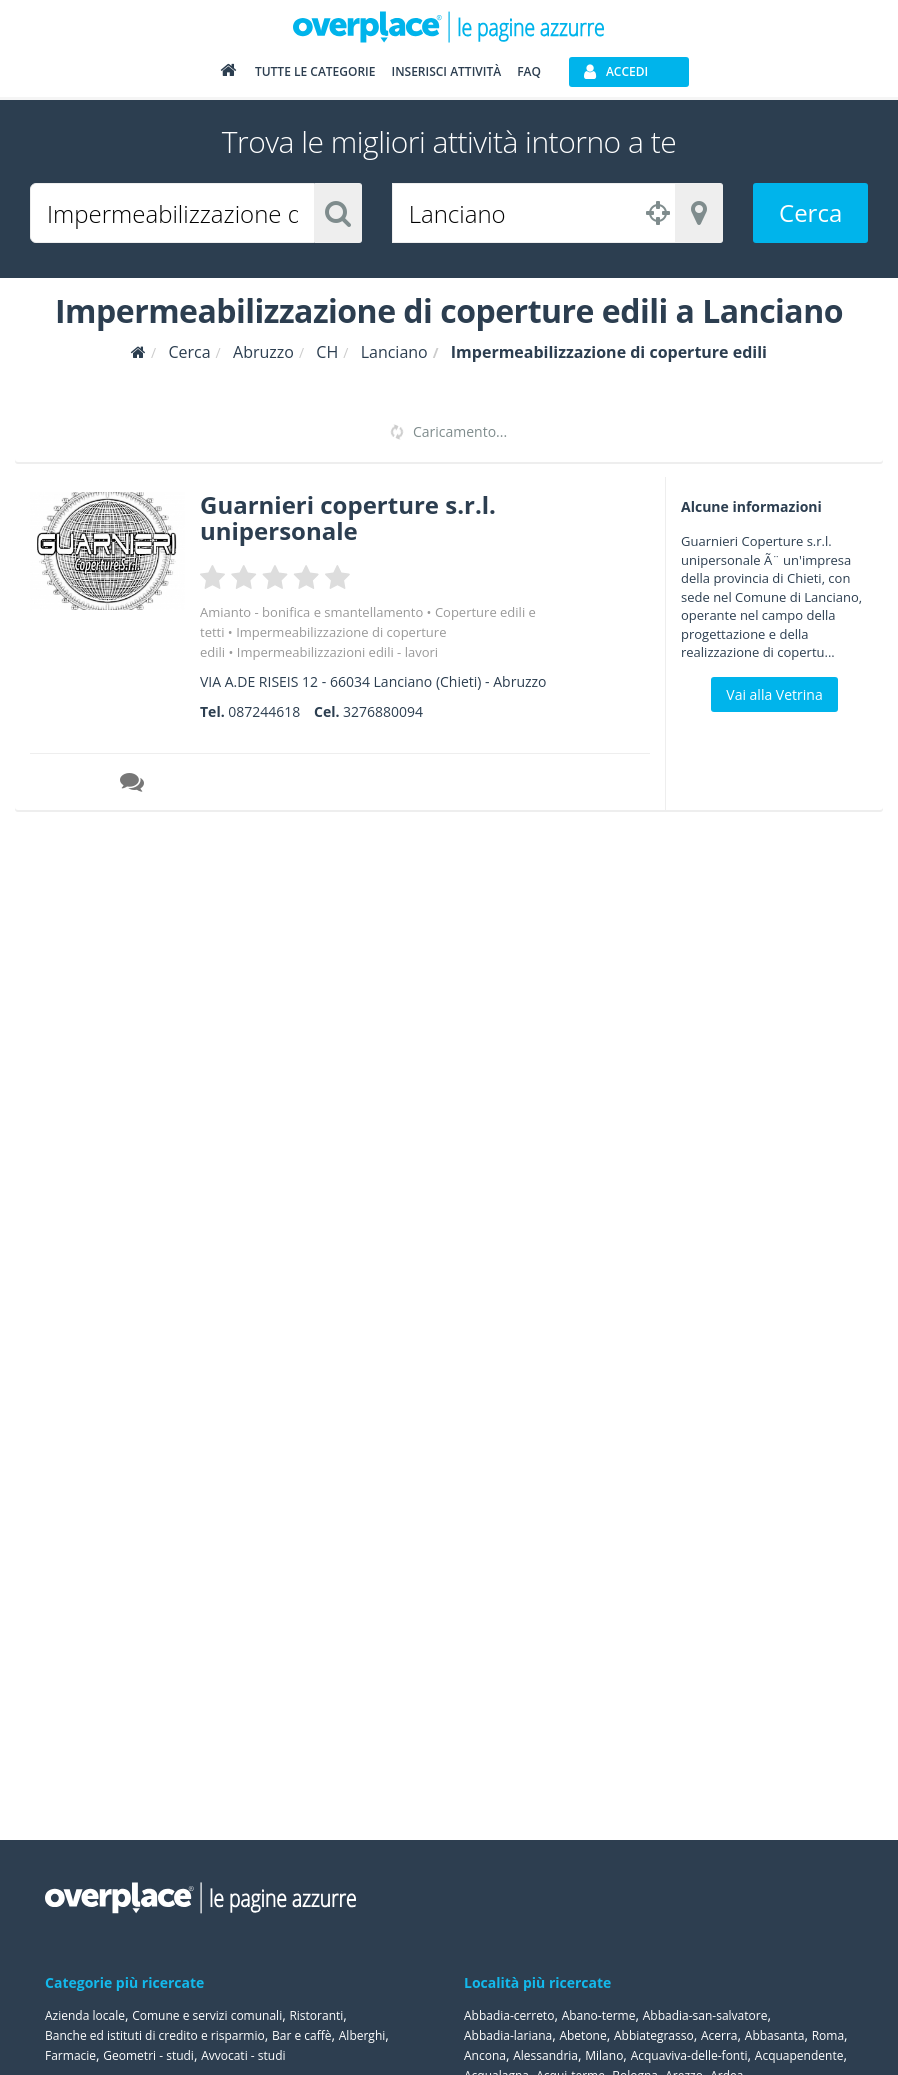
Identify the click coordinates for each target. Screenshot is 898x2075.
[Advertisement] (783, 1125)
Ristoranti (316, 2015)
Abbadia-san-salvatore (705, 2015)
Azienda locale (85, 2015)
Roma (828, 2035)
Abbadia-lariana (508, 2035)
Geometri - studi (148, 2055)
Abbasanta (775, 2035)
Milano (604, 2055)
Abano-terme (599, 2015)
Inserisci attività (446, 71)
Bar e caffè (302, 2035)
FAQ (529, 71)
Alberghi (362, 2035)
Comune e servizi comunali (207, 2015)
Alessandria (545, 2055)
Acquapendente (799, 2055)
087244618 (264, 711)
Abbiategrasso (654, 2035)
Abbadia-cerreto (509, 2015)
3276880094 (383, 711)
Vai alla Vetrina (774, 694)
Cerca (810, 212)
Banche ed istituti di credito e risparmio (155, 2035)
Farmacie (70, 2055)
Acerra (719, 2035)
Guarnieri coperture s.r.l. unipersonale (348, 517)
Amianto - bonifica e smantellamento (311, 612)
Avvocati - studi (243, 2055)
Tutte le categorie (315, 71)
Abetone (582, 2035)
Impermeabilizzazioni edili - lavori (337, 652)
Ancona (485, 2055)
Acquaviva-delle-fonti (689, 2055)
